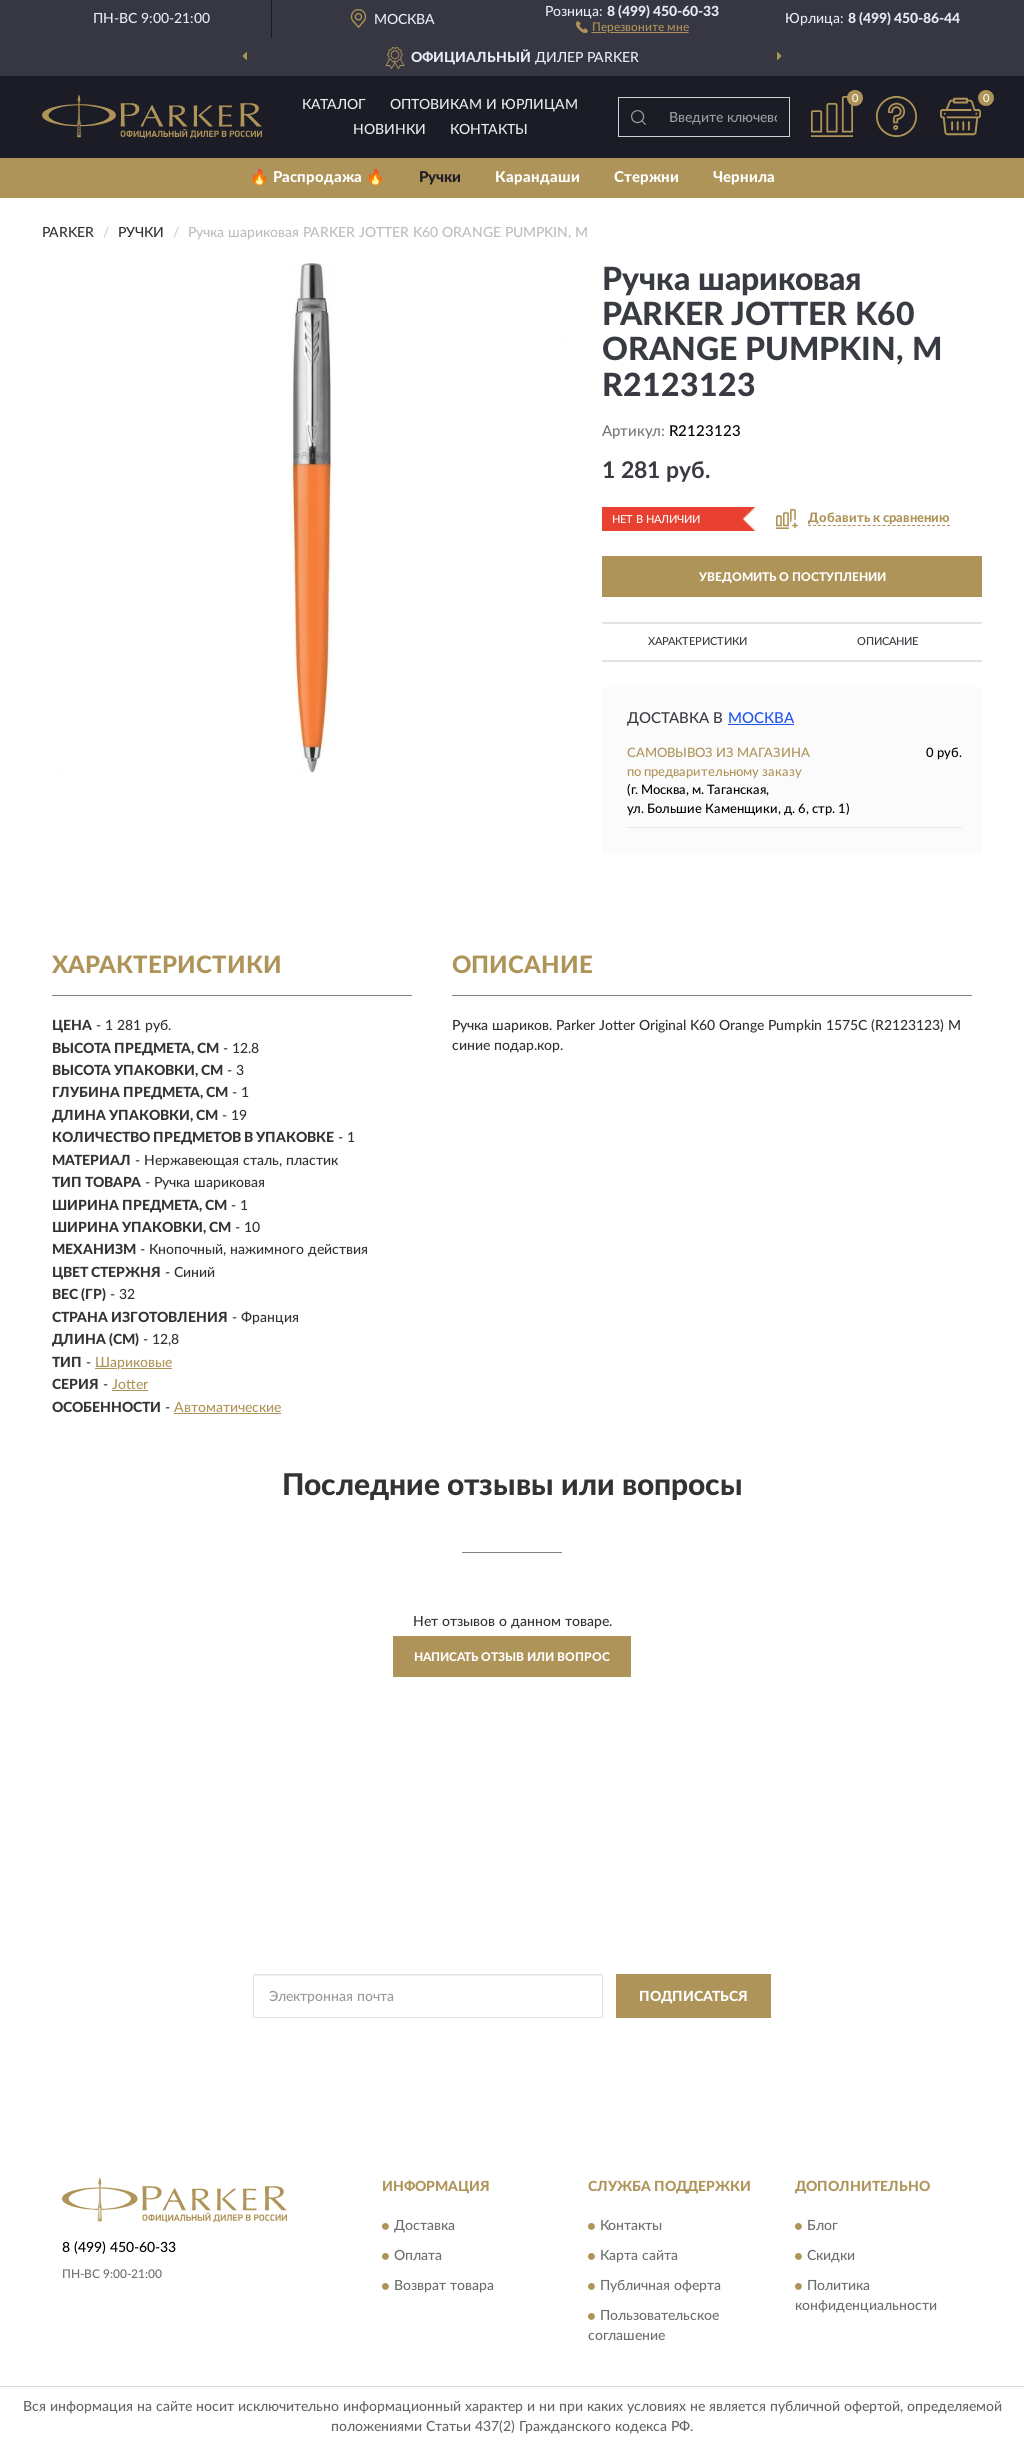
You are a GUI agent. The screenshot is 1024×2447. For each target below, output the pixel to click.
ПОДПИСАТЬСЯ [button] (693, 1997)
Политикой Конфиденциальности (512, 2041)
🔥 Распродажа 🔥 (317, 177)
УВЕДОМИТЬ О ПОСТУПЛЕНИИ (792, 577)
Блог (822, 2226)
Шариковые (133, 1363)
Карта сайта (639, 2256)
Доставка (424, 2226)
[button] (632, 26)
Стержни (646, 177)
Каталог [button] (334, 105)
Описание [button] (887, 641)
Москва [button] (761, 718)
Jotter (130, 1385)
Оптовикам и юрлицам (484, 105)
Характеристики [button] (697, 641)
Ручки (440, 177)
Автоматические (227, 1408)
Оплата (418, 2256)
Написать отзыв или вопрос (512, 1657)
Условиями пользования (688, 2041)
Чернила (744, 177)
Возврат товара (444, 2286)
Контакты (489, 130)
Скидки (831, 2256)
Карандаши (537, 177)
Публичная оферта (660, 2286)
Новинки (389, 130)
